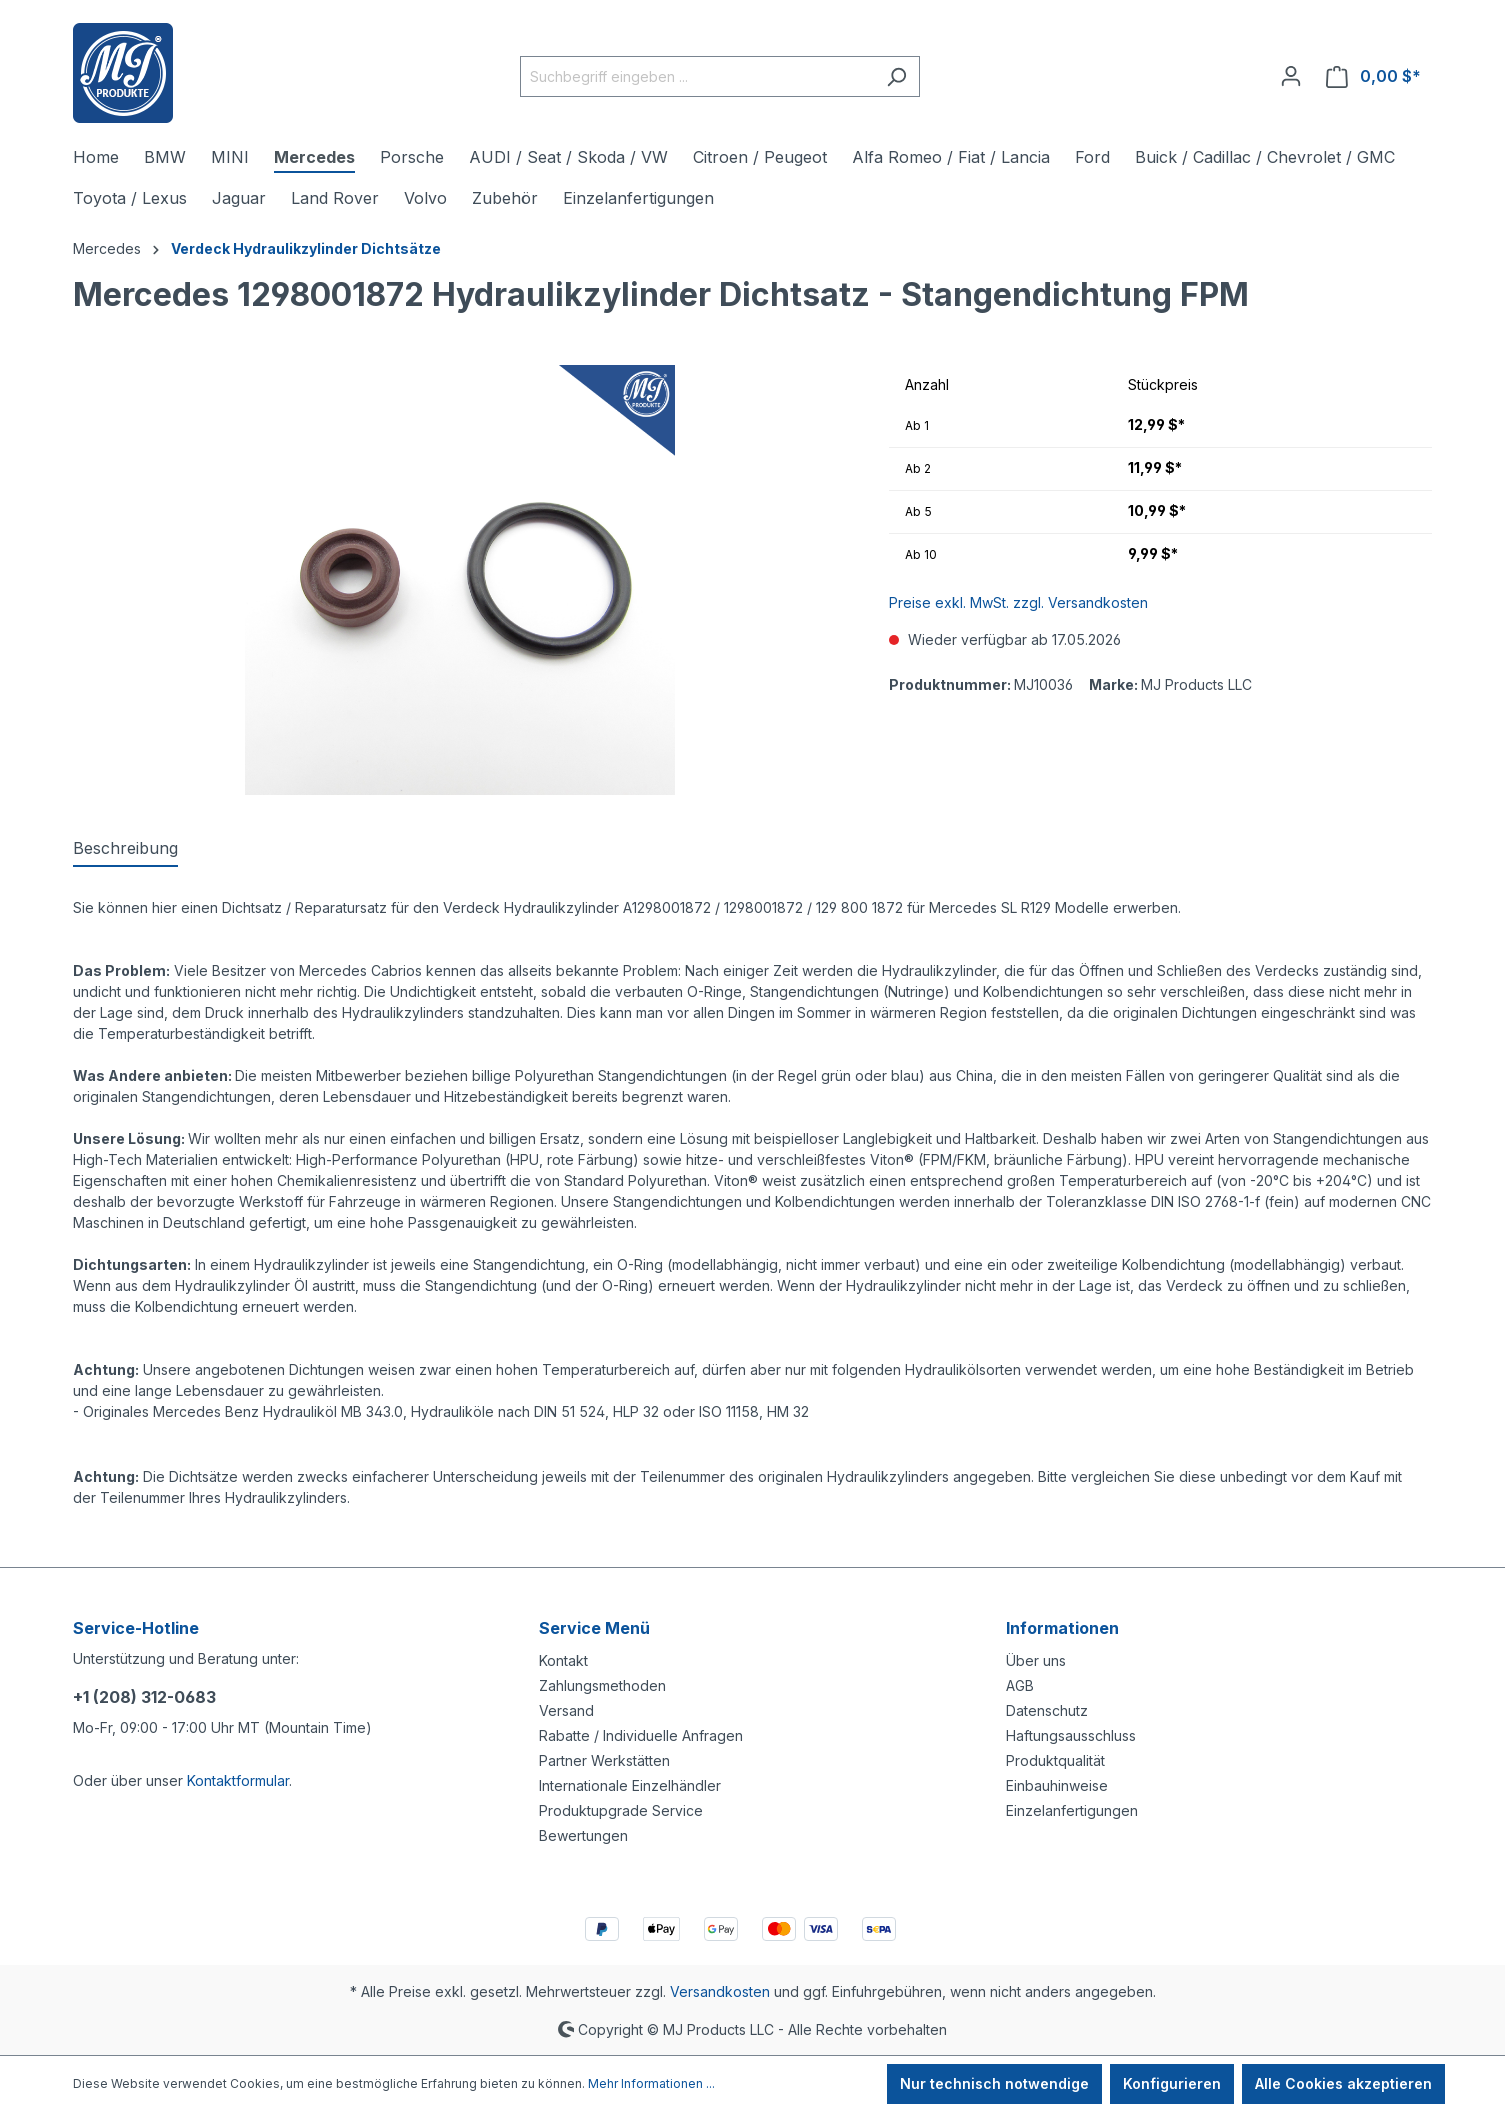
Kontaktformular (238, 1780)
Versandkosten (720, 1991)
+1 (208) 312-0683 (144, 1697)
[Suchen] (896, 76)
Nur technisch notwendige (994, 2083)
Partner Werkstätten (604, 1760)
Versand (566, 1710)
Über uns (1036, 1660)
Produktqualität (1055, 1760)
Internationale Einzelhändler (630, 1785)
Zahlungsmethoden (602, 1685)
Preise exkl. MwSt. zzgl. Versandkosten (1018, 602)
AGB (1020, 1685)
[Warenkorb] (1373, 76)
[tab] (125, 849)
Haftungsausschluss (1071, 1735)
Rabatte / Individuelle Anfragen (641, 1735)
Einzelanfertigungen (1072, 1810)
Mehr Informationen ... (651, 2083)
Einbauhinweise (1057, 1785)
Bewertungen (583, 1835)
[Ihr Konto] (1291, 76)
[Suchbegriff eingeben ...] (697, 76)
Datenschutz (1047, 1710)
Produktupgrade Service (621, 1810)
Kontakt (563, 1660)
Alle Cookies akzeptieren (1343, 2083)
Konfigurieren (1172, 2083)
